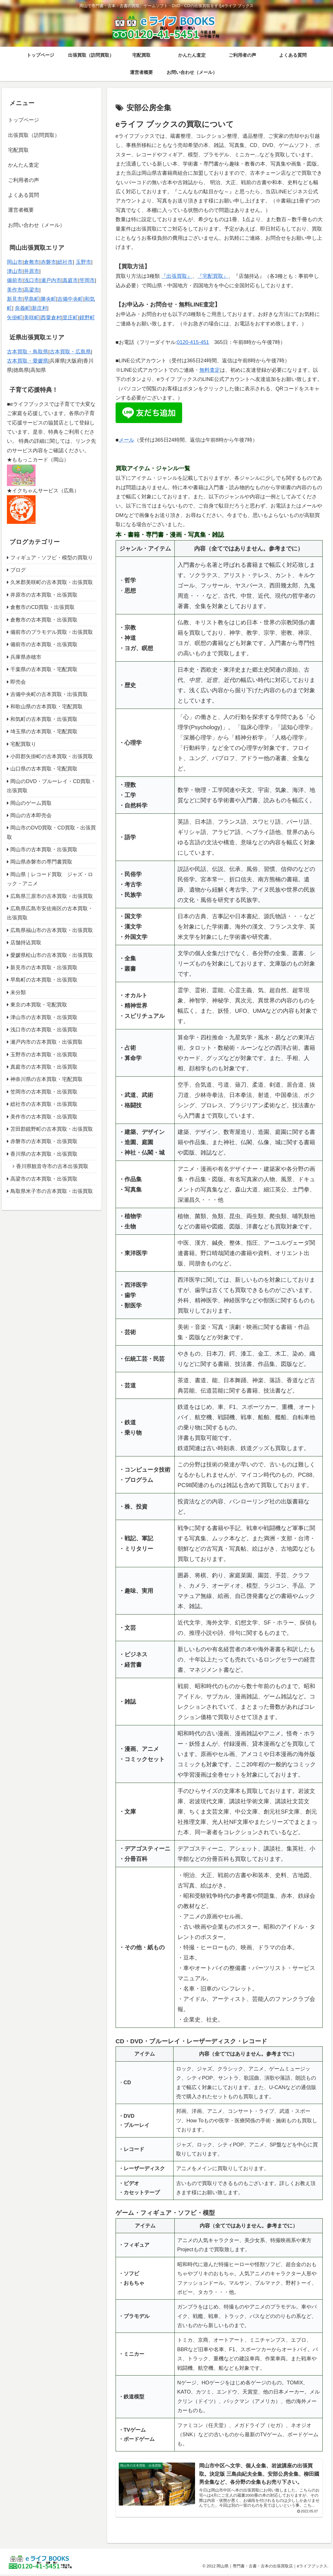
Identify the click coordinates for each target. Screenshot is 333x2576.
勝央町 (48, 299)
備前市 (14, 280)
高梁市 (31, 290)
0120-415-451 (193, 342)
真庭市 (70, 280)
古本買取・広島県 (70, 352)
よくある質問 (23, 195)
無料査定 (209, 370)
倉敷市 (31, 262)
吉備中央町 (70, 299)
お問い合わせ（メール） (36, 225)
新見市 (14, 299)
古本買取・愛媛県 (27, 361)
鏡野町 (87, 317)
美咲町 (31, 317)
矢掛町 (14, 317)
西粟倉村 (51, 317)
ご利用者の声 (23, 180)
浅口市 (31, 280)
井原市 (31, 271)
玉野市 (83, 262)
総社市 (65, 262)
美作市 (14, 290)
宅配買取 (18, 150)
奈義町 (22, 308)
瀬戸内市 (51, 280)
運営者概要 (21, 210)
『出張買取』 (176, 276)
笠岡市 (87, 280)
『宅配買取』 (212, 276)
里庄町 (70, 317)
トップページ (23, 120)
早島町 (31, 299)
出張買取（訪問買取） (34, 135)
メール (126, 440)
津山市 (14, 271)
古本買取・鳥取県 (27, 352)
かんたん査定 (23, 165)
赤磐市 (48, 262)
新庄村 (39, 308)
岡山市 (14, 262)
